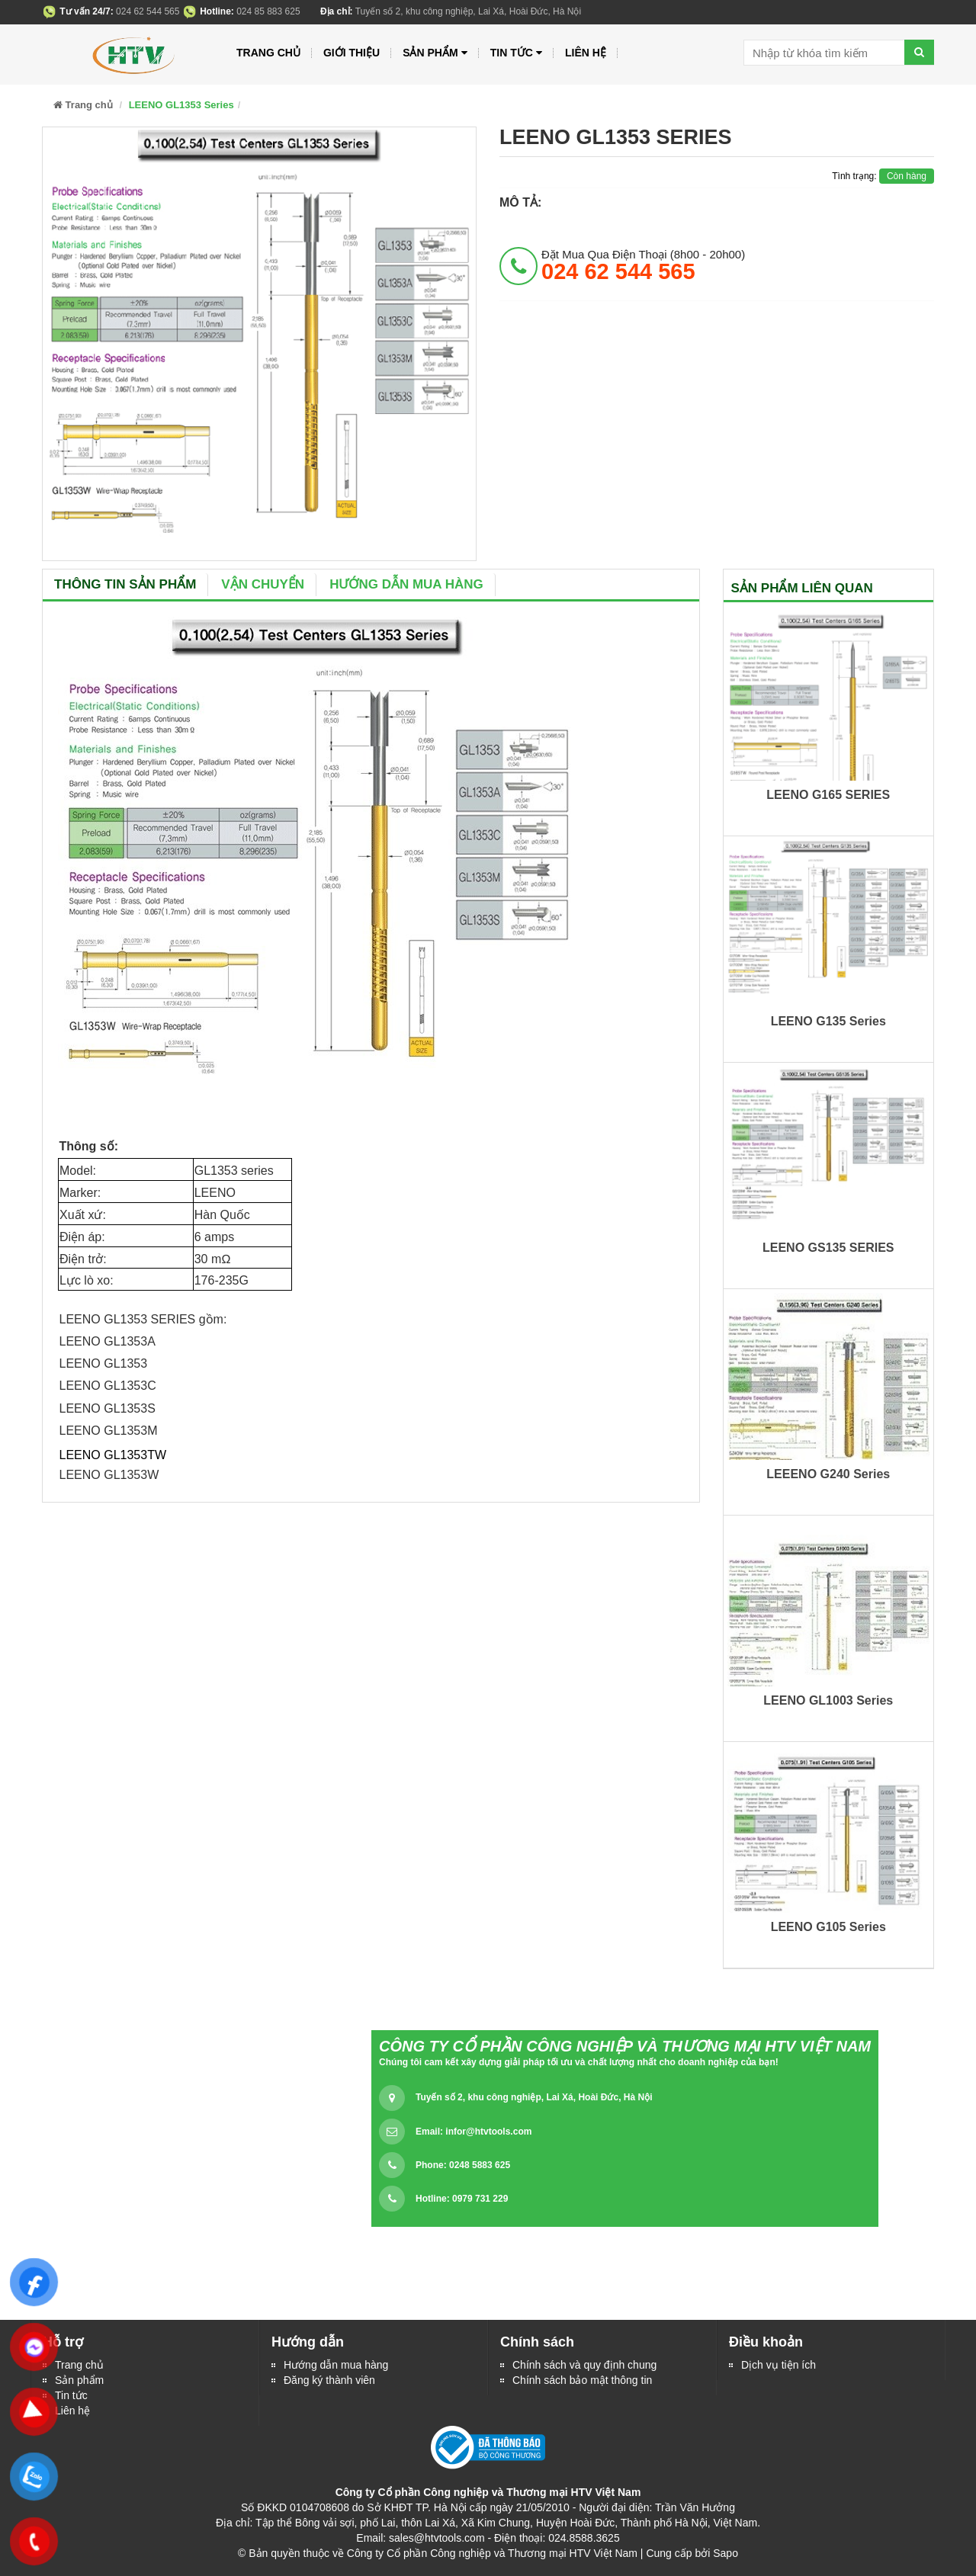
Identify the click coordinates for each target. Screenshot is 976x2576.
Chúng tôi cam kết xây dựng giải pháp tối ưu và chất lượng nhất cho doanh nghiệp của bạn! (579, 2062)
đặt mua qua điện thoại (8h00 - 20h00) (643, 265)
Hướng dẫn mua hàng (406, 584)
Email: (473, 2131)
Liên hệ (72, 2410)
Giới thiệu (351, 53)
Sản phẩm (435, 53)
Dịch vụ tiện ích (778, 2365)
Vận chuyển (262, 584)
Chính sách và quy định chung (584, 2365)
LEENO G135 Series (828, 1021)
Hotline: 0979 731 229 (462, 2198)
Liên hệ (585, 53)
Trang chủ (268, 53)
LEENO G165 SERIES (828, 794)
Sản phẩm (79, 2380)
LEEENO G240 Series (828, 1474)
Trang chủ (79, 2365)
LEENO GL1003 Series (828, 1700)
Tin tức (71, 2395)
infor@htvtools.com (488, 2131)
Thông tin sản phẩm (125, 584)
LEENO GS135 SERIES (828, 1247)
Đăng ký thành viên (329, 2380)
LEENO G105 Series (828, 1926)
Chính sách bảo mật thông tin (582, 2380)
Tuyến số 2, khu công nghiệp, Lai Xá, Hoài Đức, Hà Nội (534, 2097)
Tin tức (516, 53)
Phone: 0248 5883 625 (463, 2165)
